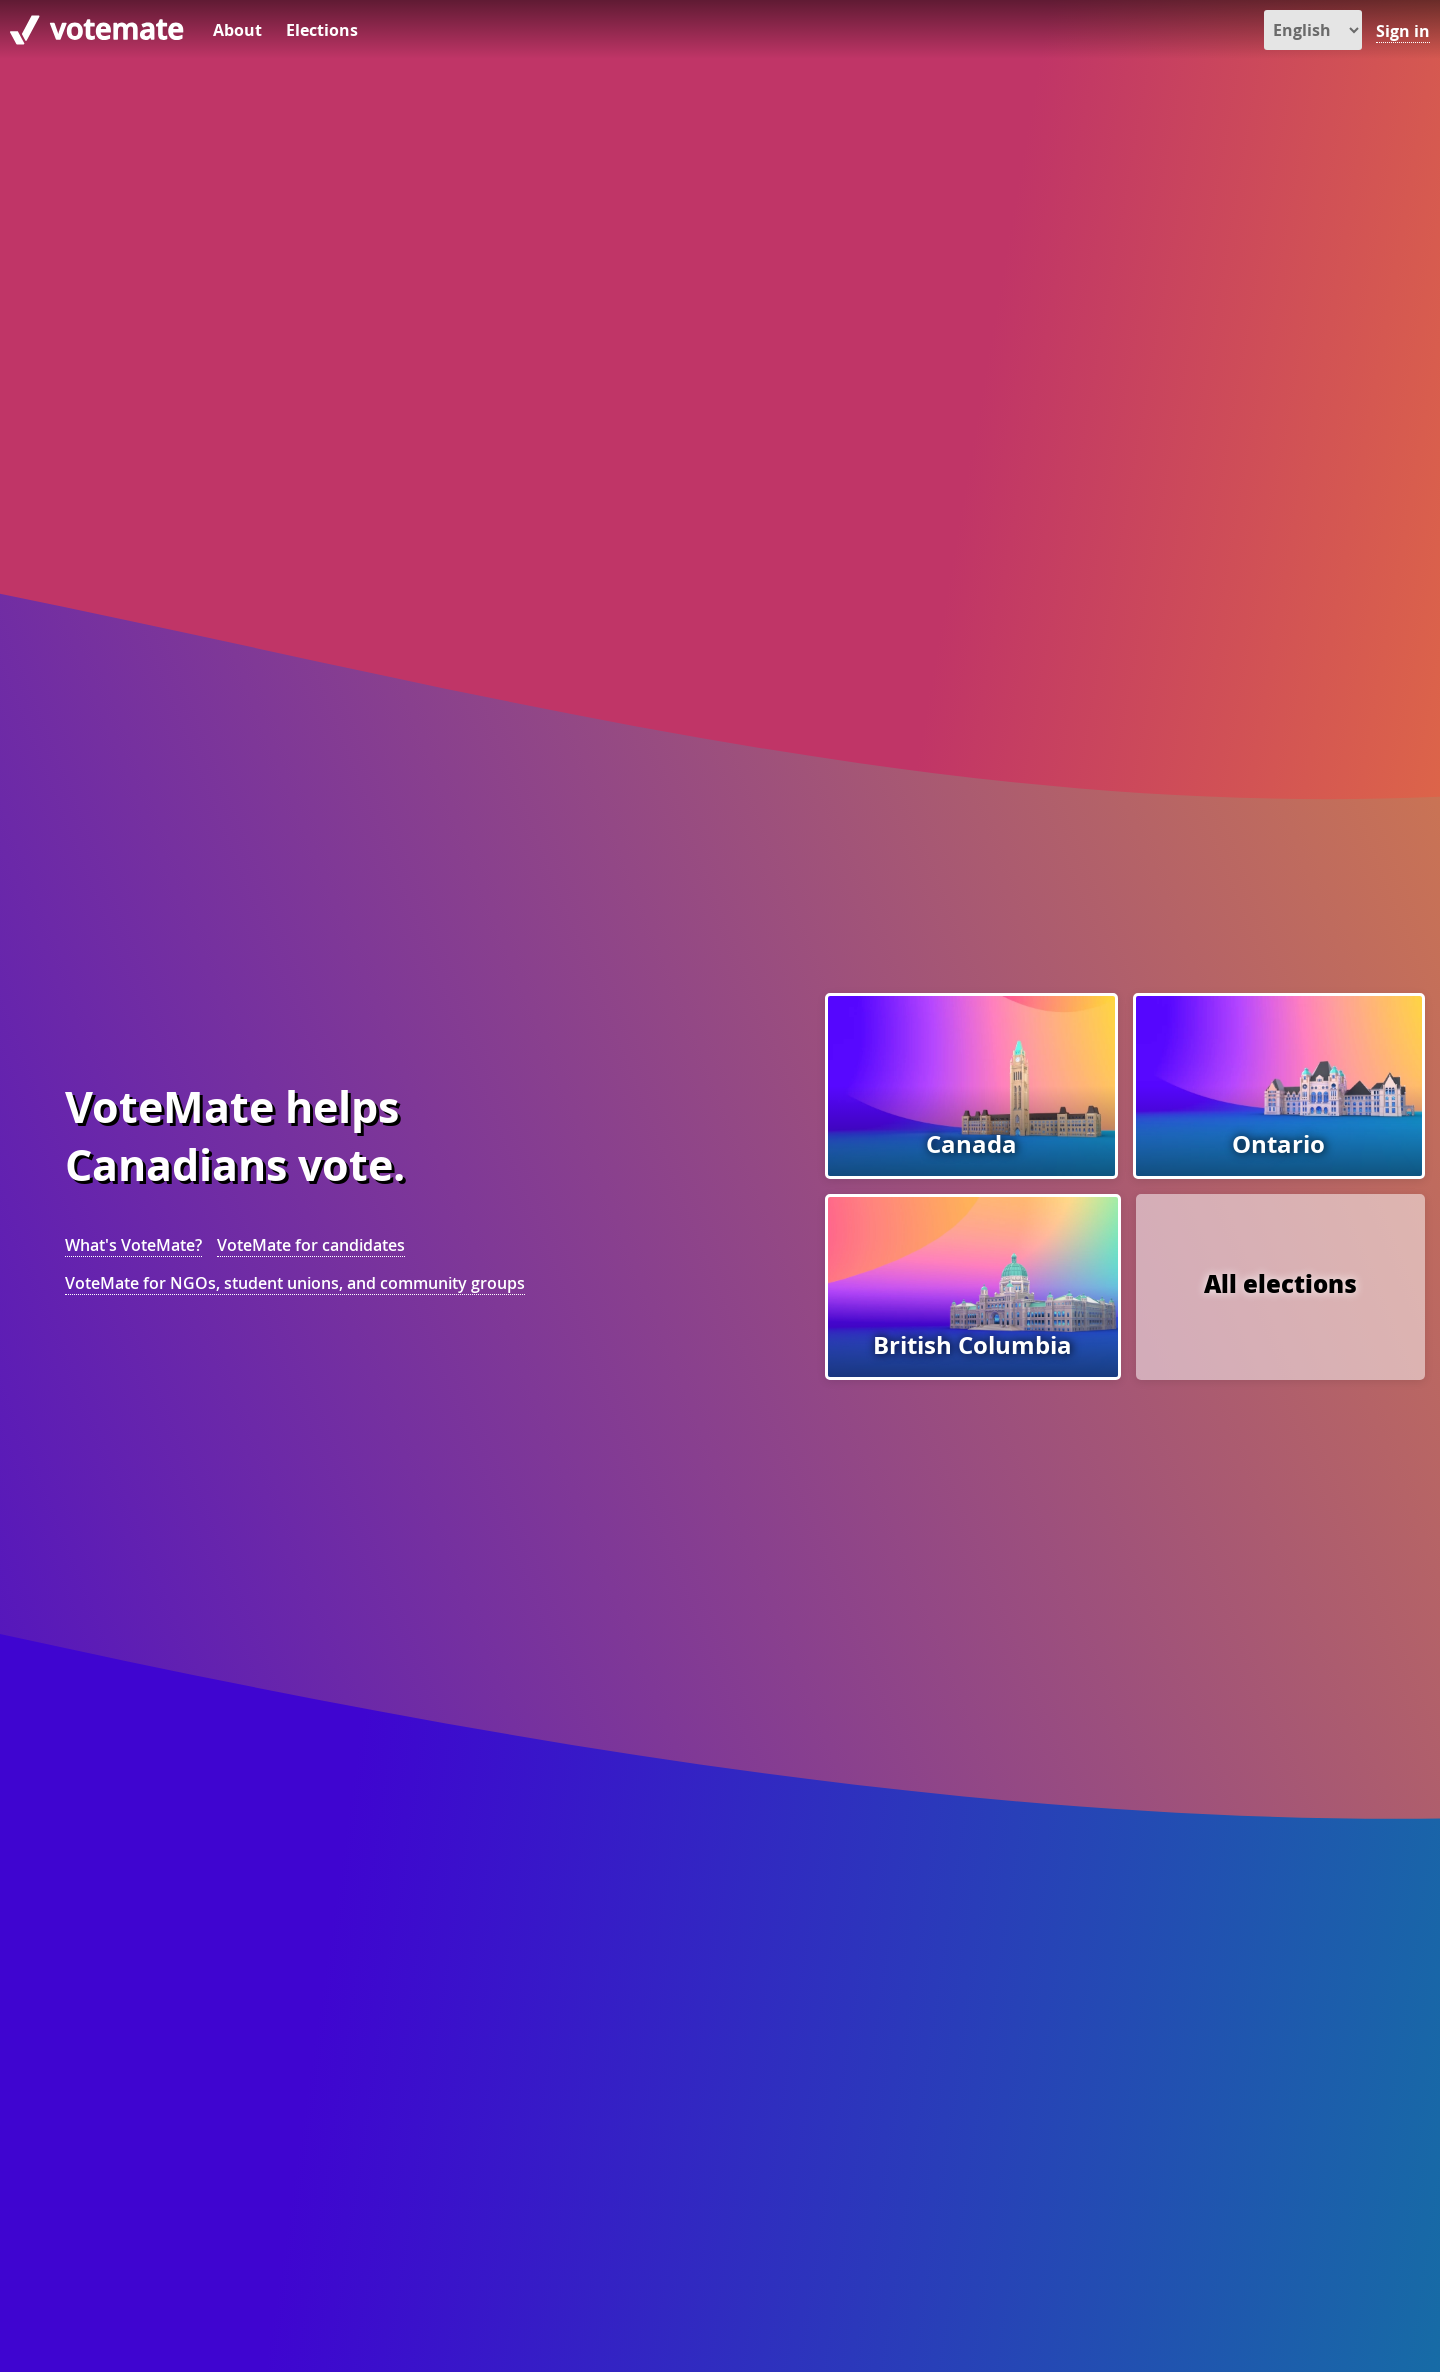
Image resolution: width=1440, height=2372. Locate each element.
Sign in (1403, 31)
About (237, 30)
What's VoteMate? (133, 1245)
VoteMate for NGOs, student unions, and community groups (295, 1283)
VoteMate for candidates (311, 1245)
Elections (322, 30)
